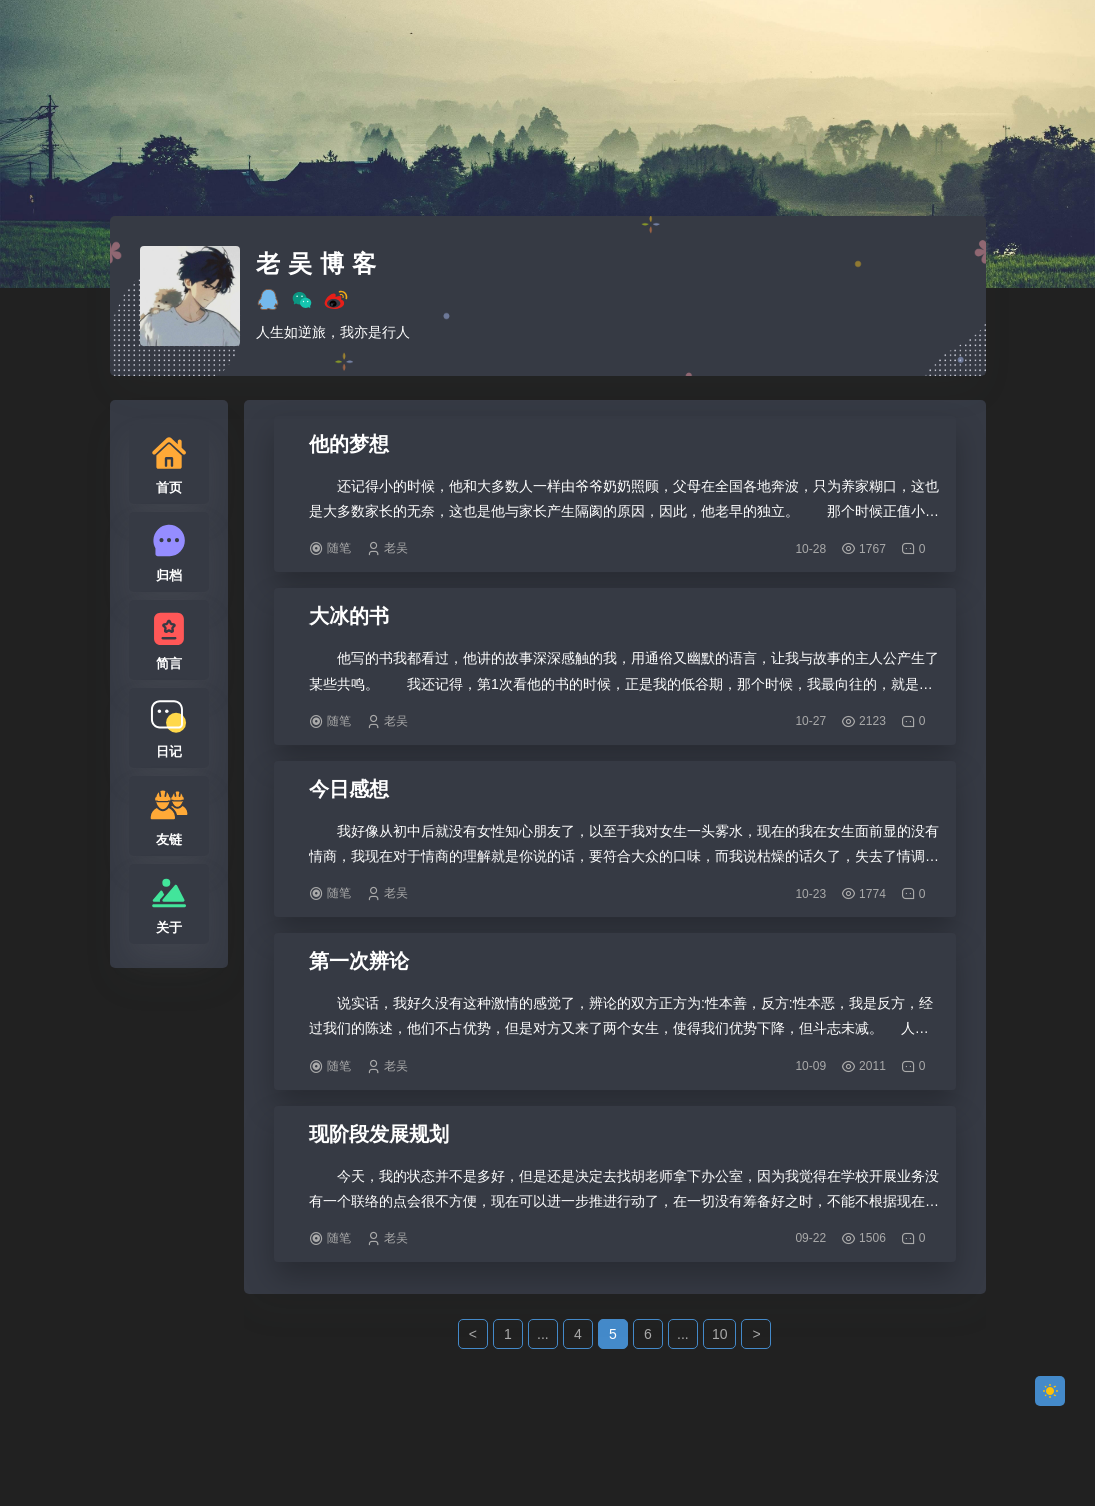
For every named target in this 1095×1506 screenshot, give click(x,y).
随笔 (339, 548)
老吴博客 (320, 263)
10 (720, 1334)
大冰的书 (349, 616)
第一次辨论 (359, 961)
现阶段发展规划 (379, 1134)
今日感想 (349, 789)
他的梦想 (349, 444)
